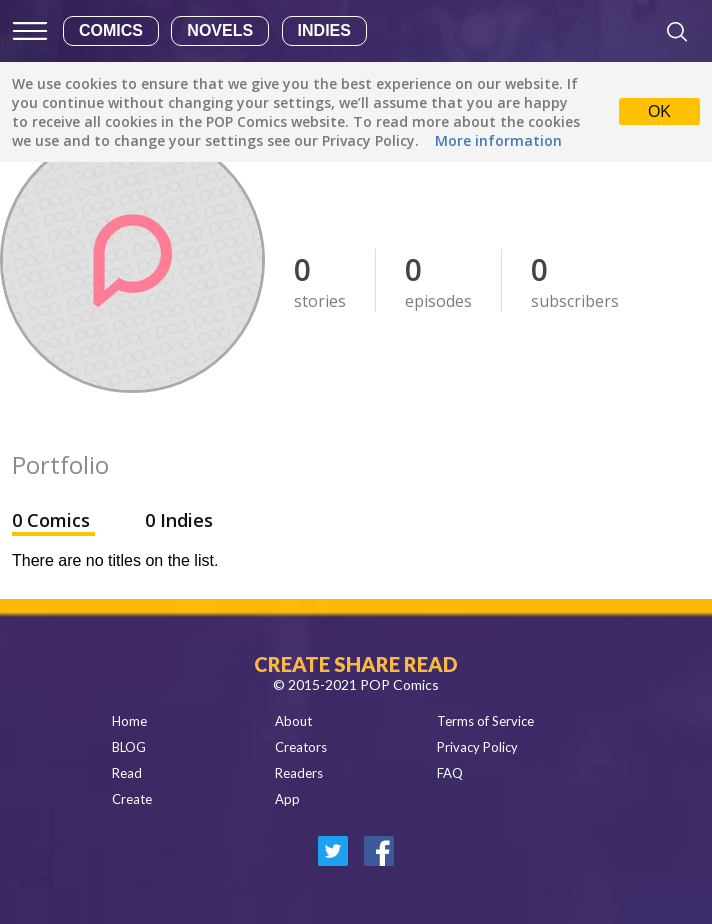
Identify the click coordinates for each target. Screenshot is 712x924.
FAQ (450, 773)
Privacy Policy (477, 747)
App (287, 799)
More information (498, 140)
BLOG (129, 747)
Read (127, 773)
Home (129, 721)
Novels (220, 30)
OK (659, 111)
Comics (111, 30)
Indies (324, 30)
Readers (299, 773)
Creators (301, 747)
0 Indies (179, 520)
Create (132, 799)
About (293, 721)
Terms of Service (485, 721)
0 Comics (53, 520)
